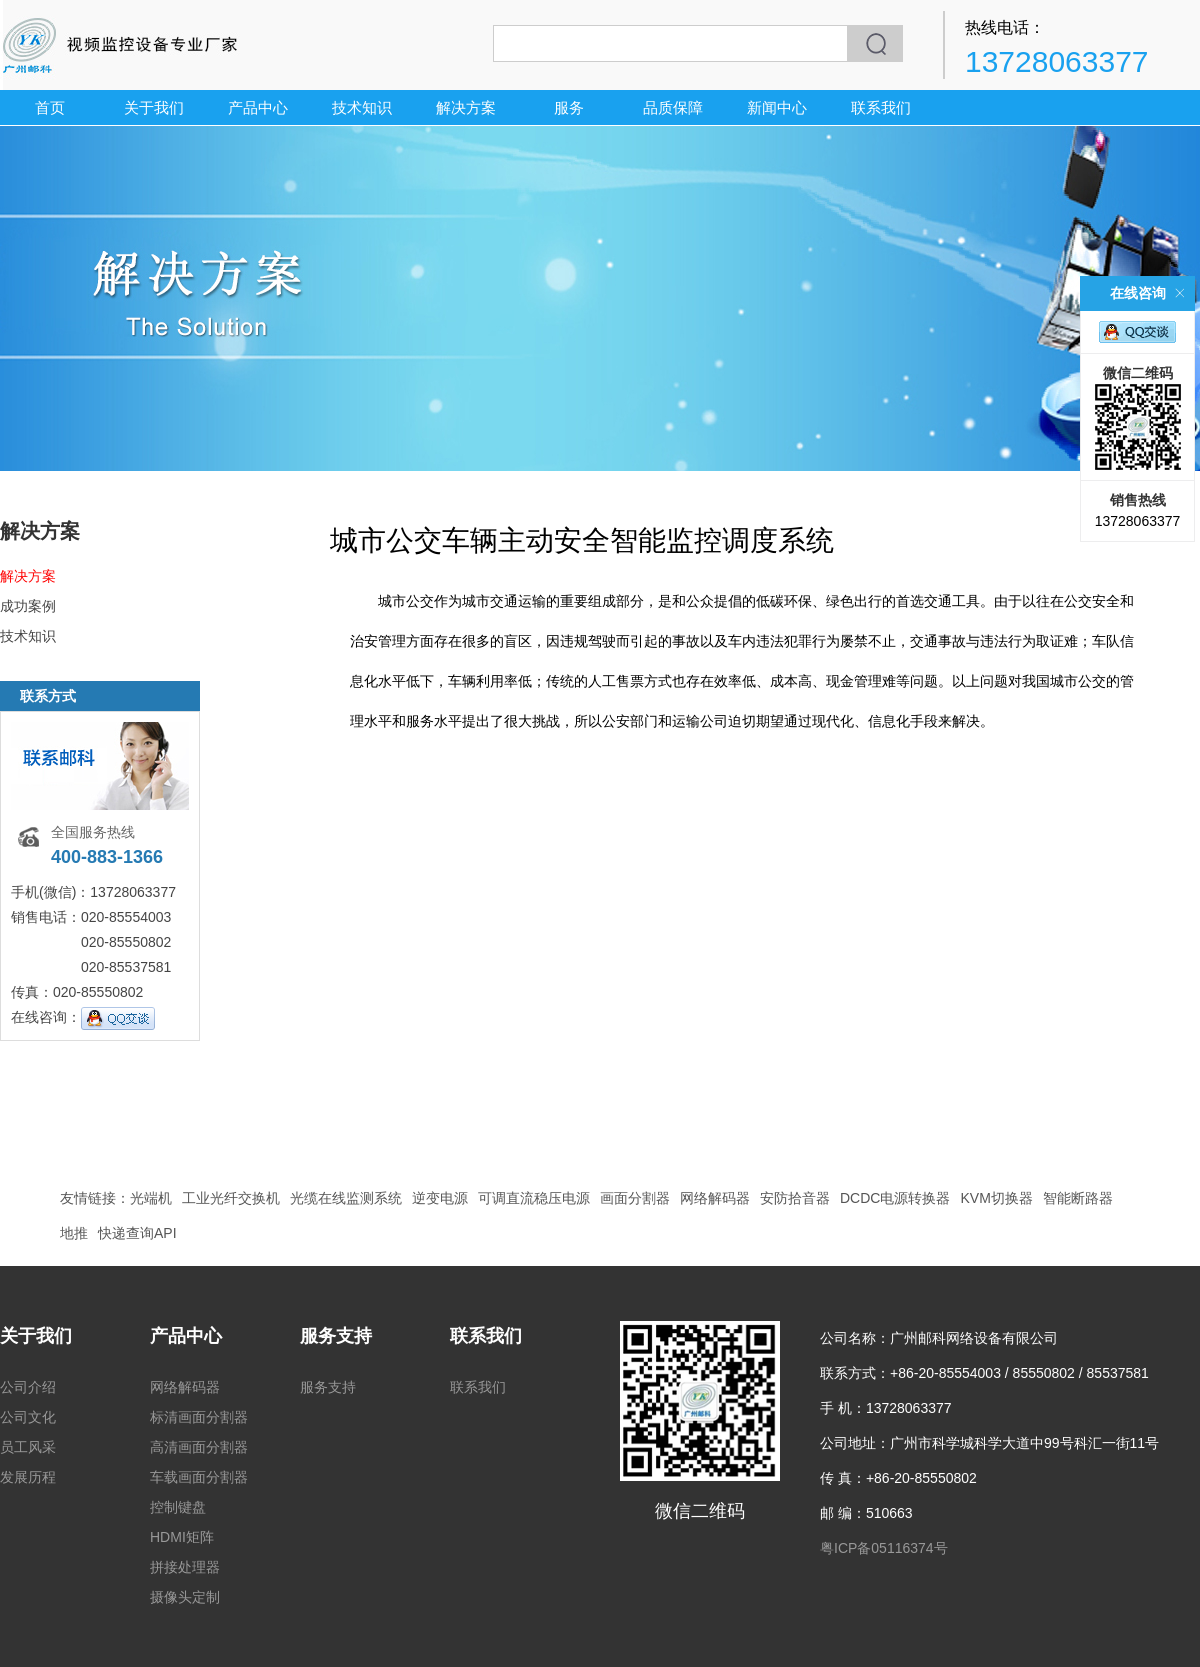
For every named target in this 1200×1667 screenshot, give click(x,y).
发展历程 (28, 1477)
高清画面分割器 (199, 1447)
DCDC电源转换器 (895, 1198)
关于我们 (154, 107)
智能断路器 (1078, 1198)
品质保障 (673, 107)
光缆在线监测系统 (346, 1198)
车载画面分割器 (199, 1477)
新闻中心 (777, 107)
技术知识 (362, 107)
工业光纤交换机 (231, 1198)
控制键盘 (178, 1507)
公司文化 (28, 1417)
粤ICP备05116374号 (884, 1548)
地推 (74, 1233)
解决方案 (466, 107)
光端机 (151, 1198)
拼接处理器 (185, 1567)
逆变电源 (440, 1198)
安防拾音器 (795, 1198)
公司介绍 (28, 1387)
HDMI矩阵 (182, 1537)
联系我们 (881, 107)
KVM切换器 (996, 1198)
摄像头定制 (185, 1597)
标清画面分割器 (199, 1417)
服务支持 (336, 1336)
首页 (50, 107)
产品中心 (258, 107)
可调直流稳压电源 (534, 1198)
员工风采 (28, 1447)
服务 (569, 107)
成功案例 (28, 606)
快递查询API (137, 1233)
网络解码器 (715, 1198)
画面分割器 (635, 1198)
